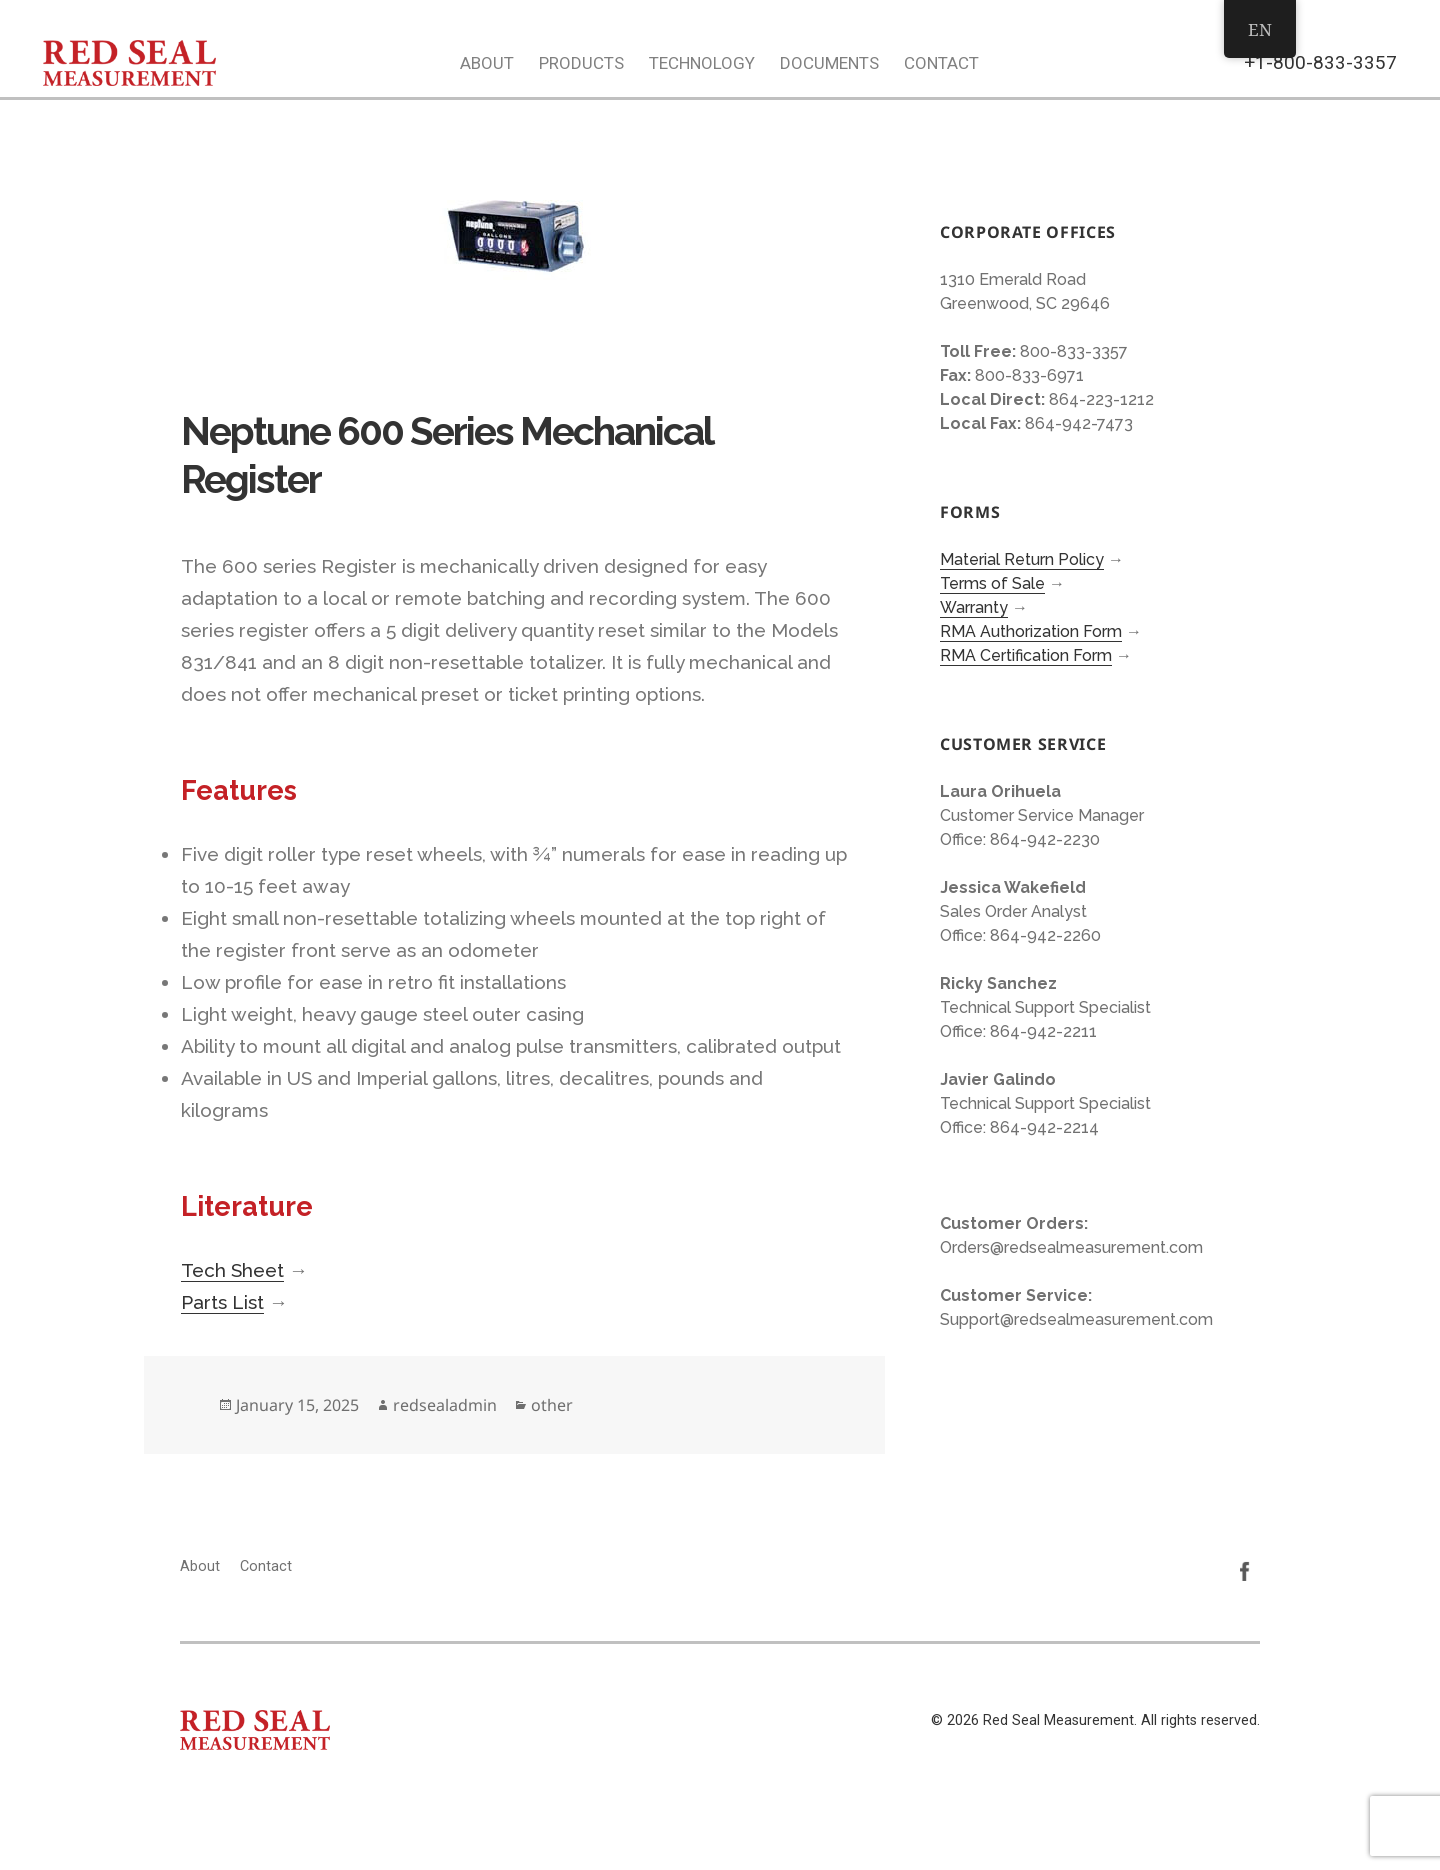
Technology (702, 63)
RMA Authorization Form (1031, 631)
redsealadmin (445, 1405)
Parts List (222, 1302)
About (487, 63)
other (552, 1405)
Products (581, 63)
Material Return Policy (1022, 559)
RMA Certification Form (1026, 655)
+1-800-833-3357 (1320, 62)
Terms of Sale (992, 583)
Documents (829, 63)
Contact (941, 63)
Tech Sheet (232, 1270)
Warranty (974, 607)
